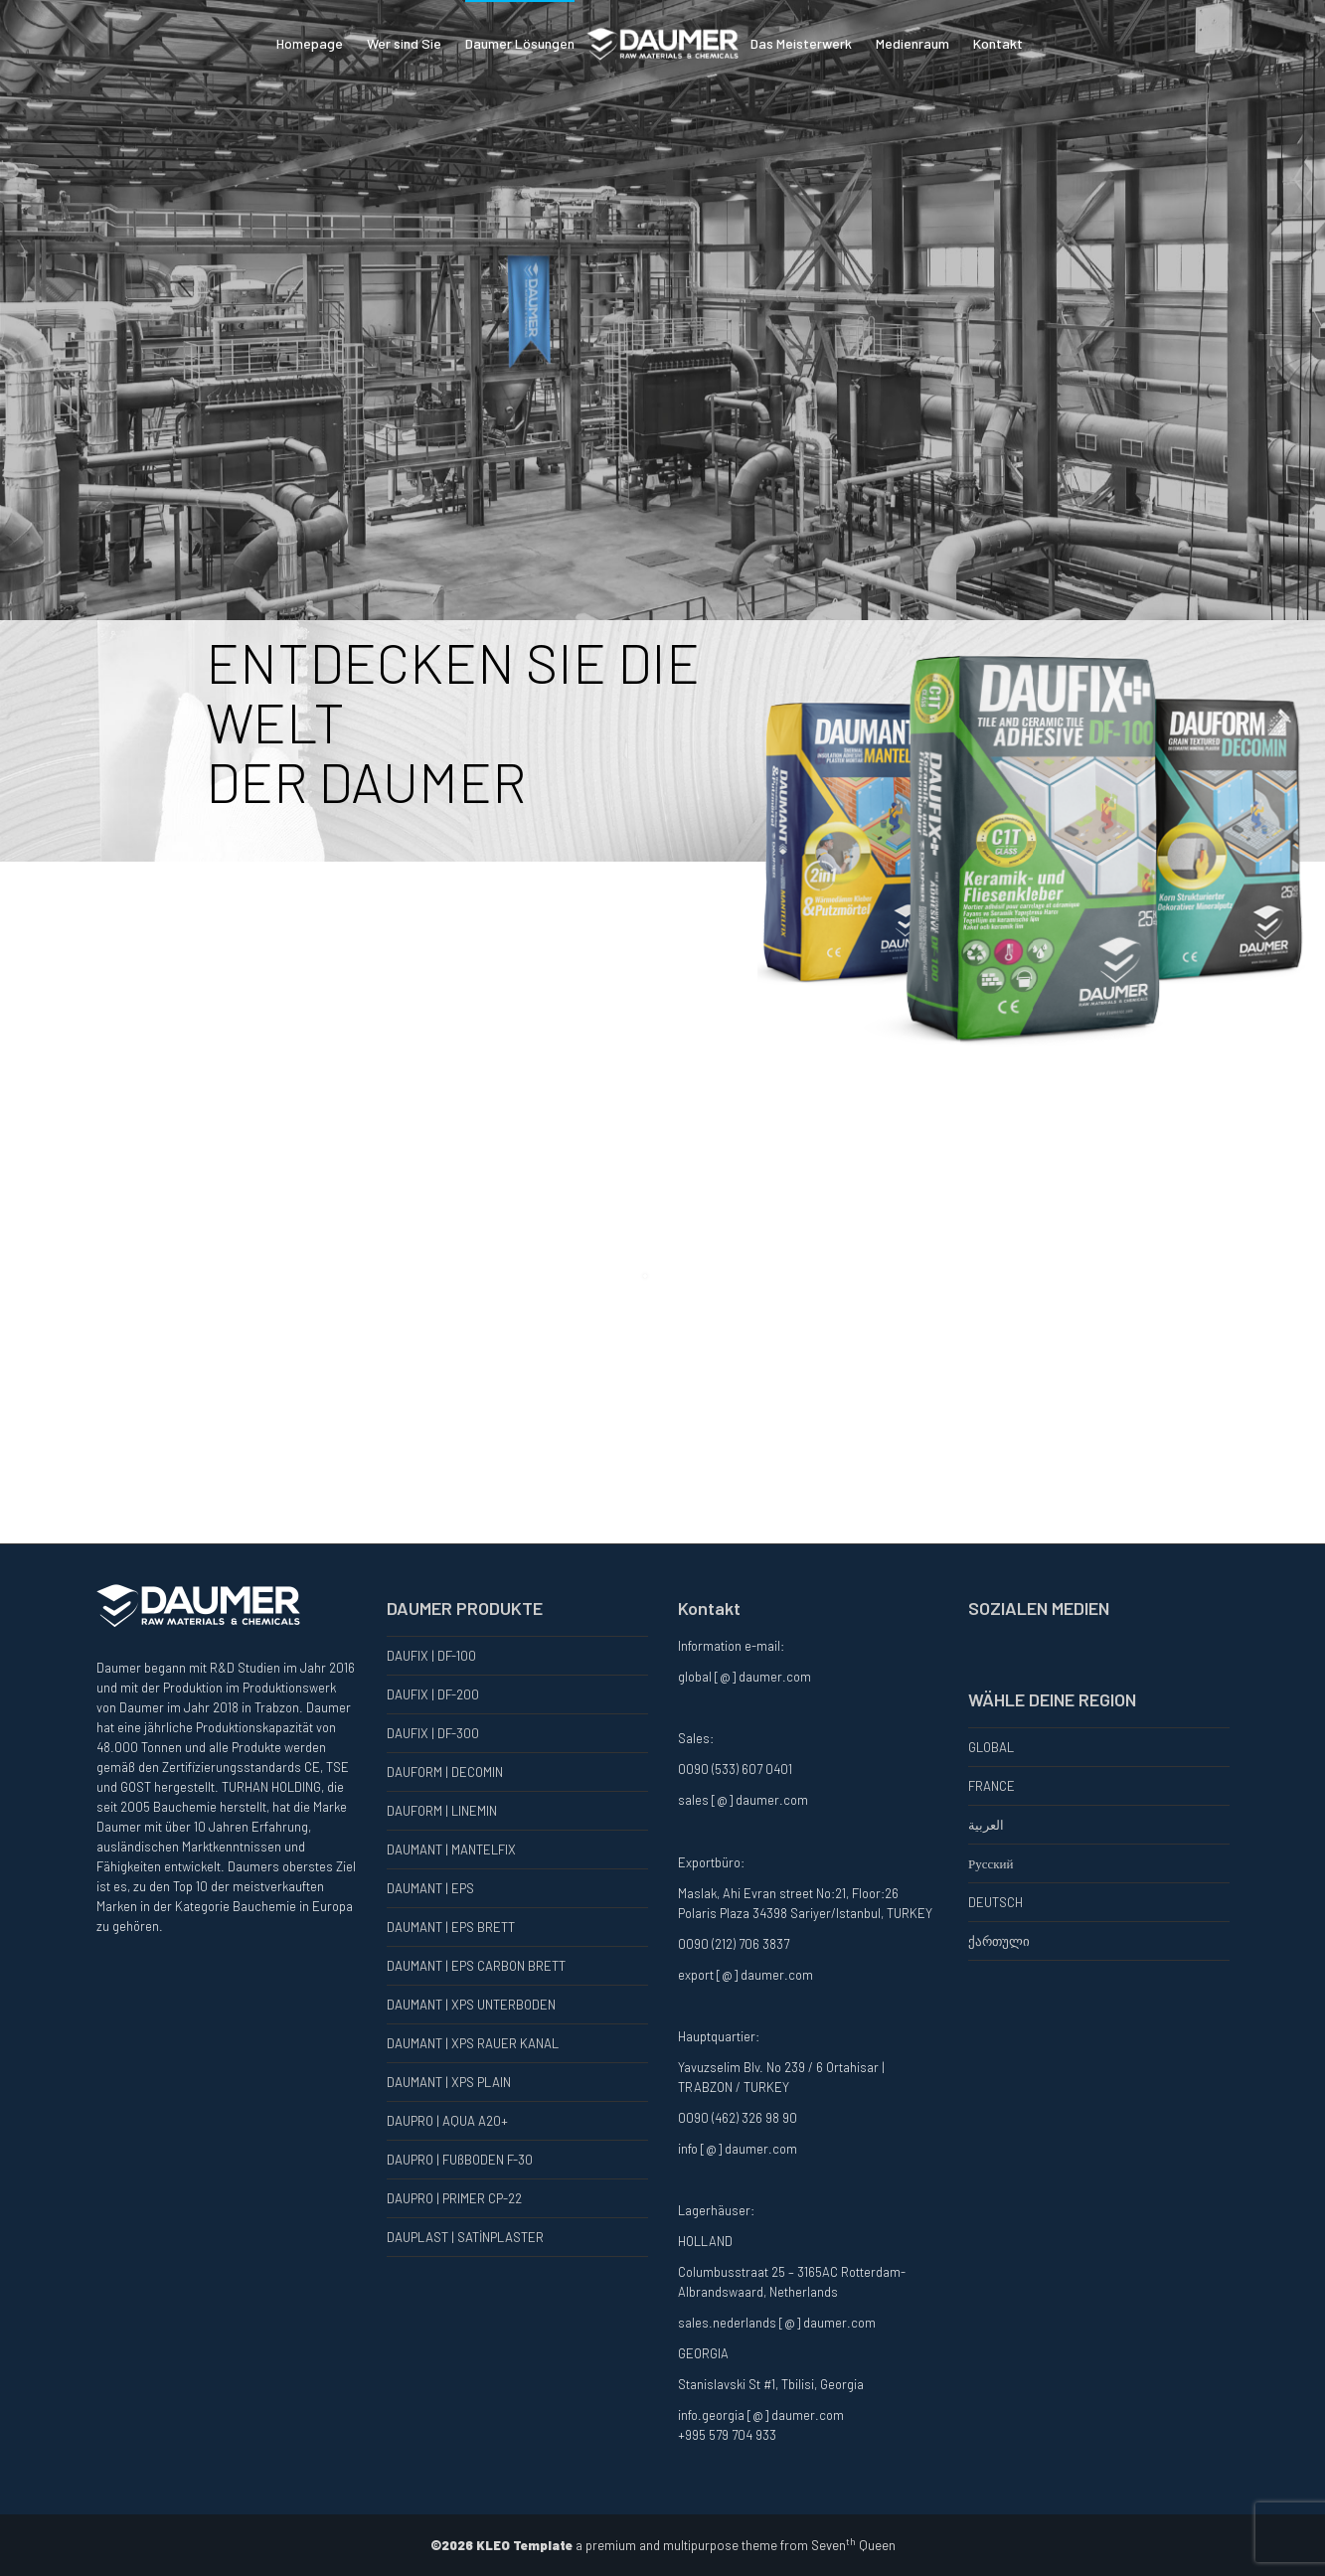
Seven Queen (853, 2545)
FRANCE (991, 1786)
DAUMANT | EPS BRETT (451, 1927)
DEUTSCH (995, 1902)
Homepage (309, 43)
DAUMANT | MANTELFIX (451, 1849)
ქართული (999, 1941)
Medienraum (912, 43)
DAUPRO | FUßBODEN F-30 (460, 2160)
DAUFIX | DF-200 (433, 1694)
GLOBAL (991, 1747)
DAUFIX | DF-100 (431, 1656)
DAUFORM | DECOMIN (445, 1772)
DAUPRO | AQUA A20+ (447, 2121)
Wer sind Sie (404, 43)
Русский (991, 1863)
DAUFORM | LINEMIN (442, 1811)
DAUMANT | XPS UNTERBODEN (471, 2004)
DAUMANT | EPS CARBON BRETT (476, 1966)
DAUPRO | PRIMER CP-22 (454, 2198)
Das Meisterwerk (801, 43)
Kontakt (998, 43)
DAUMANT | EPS (430, 1888)
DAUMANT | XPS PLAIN (449, 2082)
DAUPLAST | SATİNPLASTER (465, 2237)
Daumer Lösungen (520, 43)
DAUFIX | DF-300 (433, 1733)
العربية (986, 1825)
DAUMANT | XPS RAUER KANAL (473, 2043)
